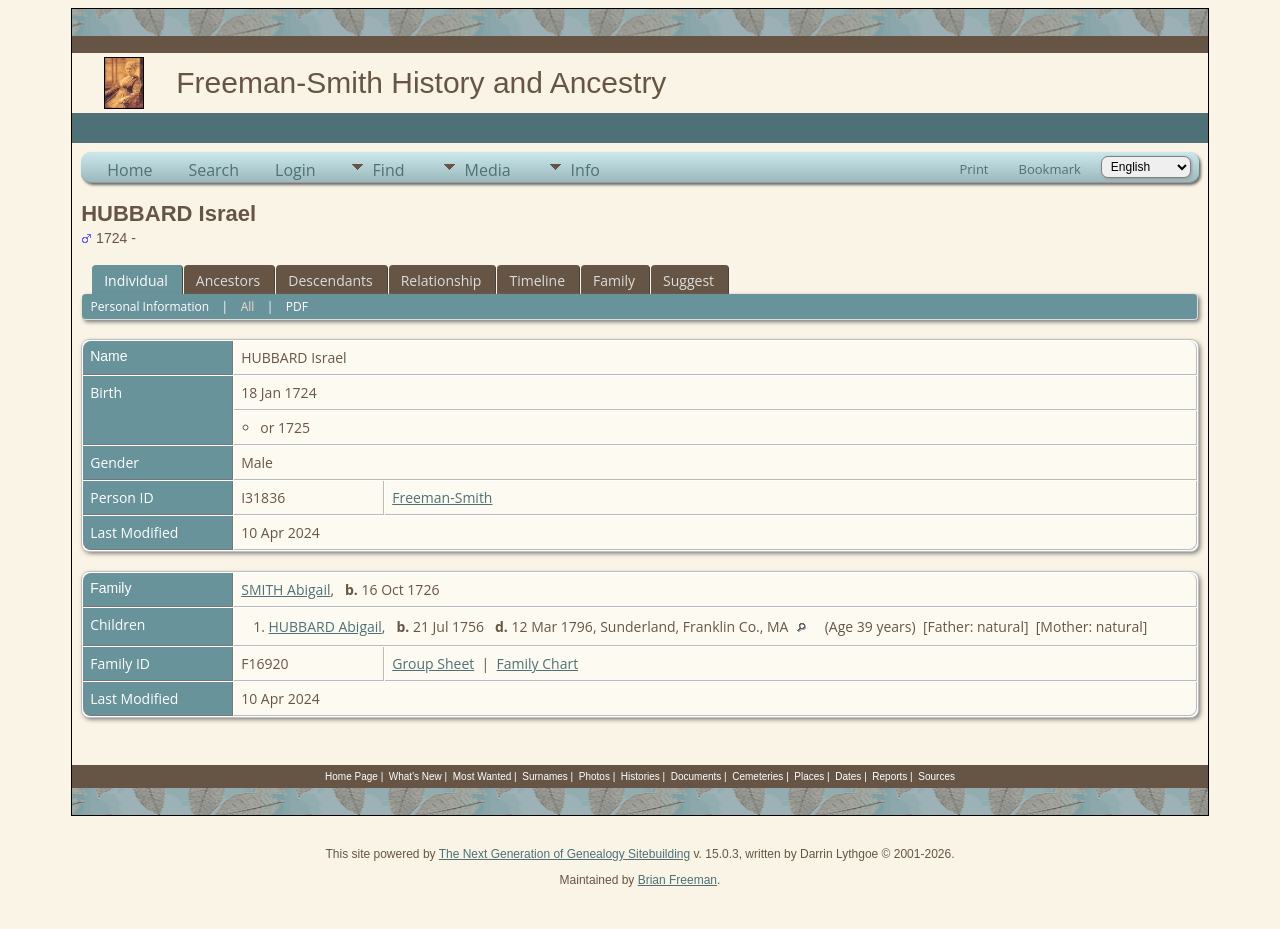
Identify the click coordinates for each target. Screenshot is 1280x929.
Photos (594, 776)
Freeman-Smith (442, 497)
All (248, 306)
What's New (415, 776)
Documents (696, 776)
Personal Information (150, 306)
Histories (640, 776)
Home (129, 170)
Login (295, 170)
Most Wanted (482, 776)
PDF (297, 306)
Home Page (351, 776)
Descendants (330, 280)
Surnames (545, 776)
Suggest (688, 280)
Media (488, 170)
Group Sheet (433, 663)
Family (614, 280)
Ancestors (228, 280)
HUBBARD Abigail (325, 626)
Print (973, 169)
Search (213, 170)
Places (809, 776)
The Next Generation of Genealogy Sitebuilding (565, 854)
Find (389, 170)
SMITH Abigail (285, 589)
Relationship (441, 280)
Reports (889, 776)
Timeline (537, 280)
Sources (936, 776)
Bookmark (1050, 169)
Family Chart (538, 663)
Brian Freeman (677, 880)
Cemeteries (757, 776)
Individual (136, 280)
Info (585, 170)
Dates (848, 776)
